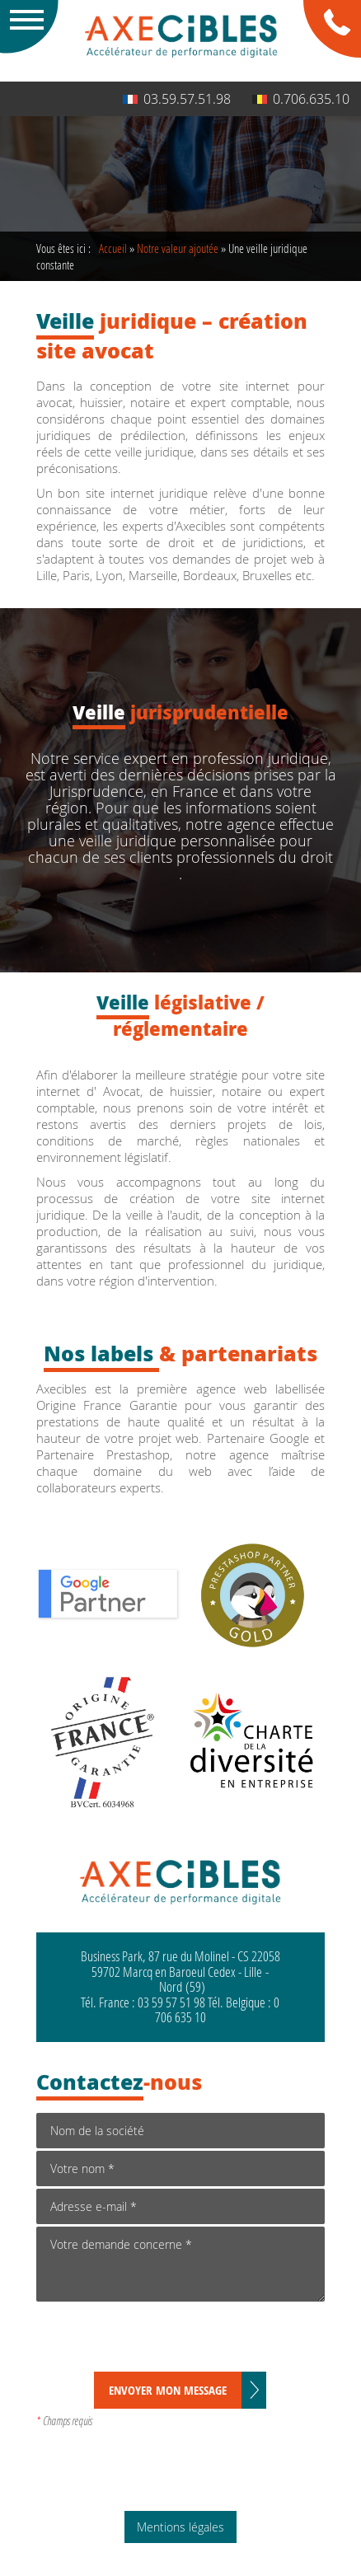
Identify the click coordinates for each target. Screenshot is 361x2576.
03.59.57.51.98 (177, 99)
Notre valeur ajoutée (177, 248)
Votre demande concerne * (180, 2264)
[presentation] (161, 2339)
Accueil (113, 248)
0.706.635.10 (300, 99)
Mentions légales (180, 2527)
